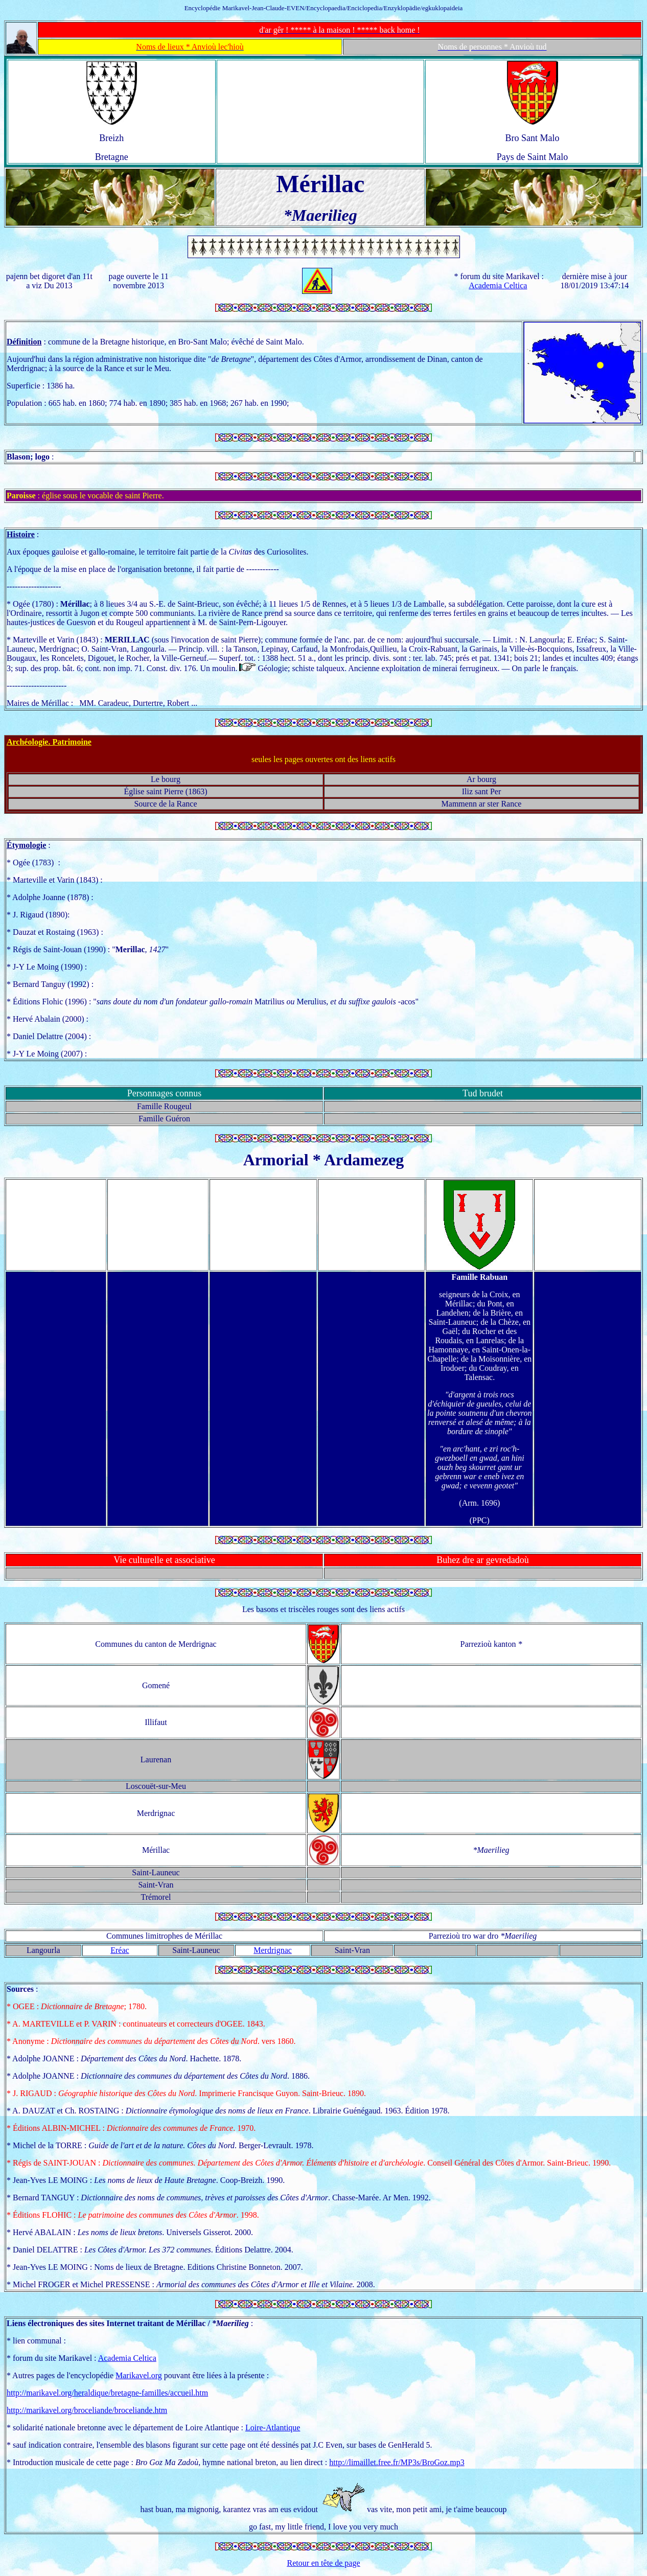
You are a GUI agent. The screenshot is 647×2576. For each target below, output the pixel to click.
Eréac (119, 1950)
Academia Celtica (498, 285)
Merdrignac (272, 1950)
